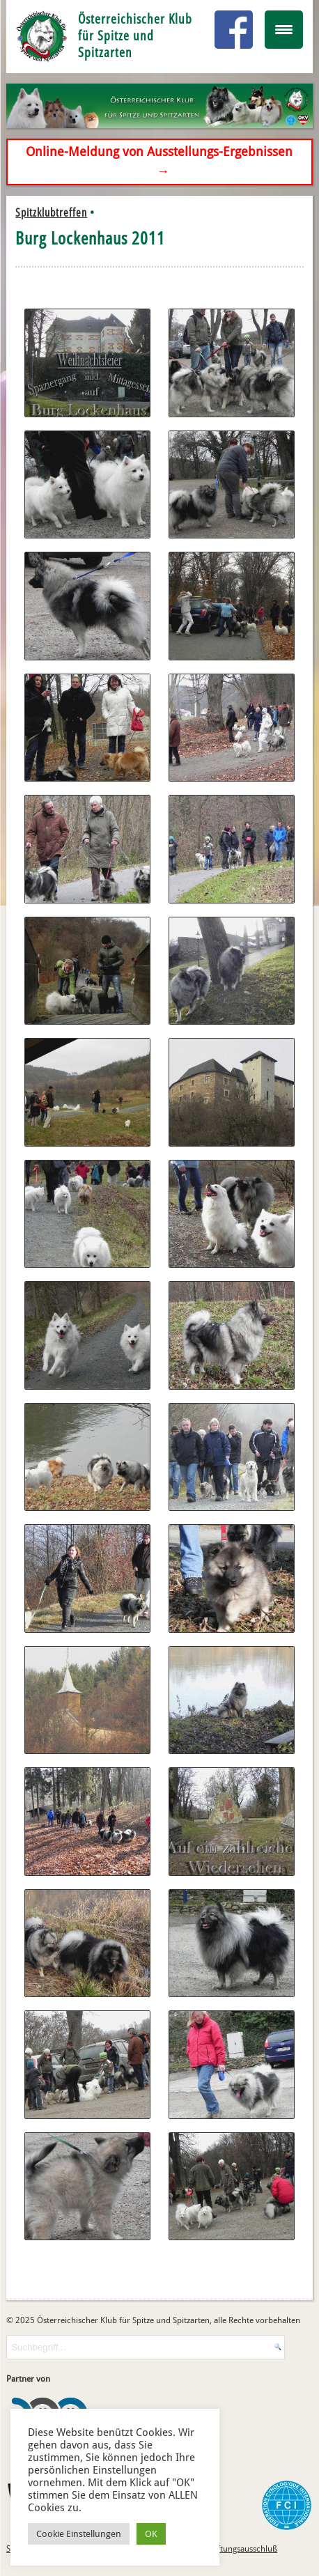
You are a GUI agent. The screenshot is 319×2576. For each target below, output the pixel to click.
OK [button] (151, 2534)
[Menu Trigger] (284, 29)
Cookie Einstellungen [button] (78, 2534)
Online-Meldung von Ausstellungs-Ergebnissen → (159, 161)
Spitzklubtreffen (51, 212)
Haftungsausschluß (242, 2549)
